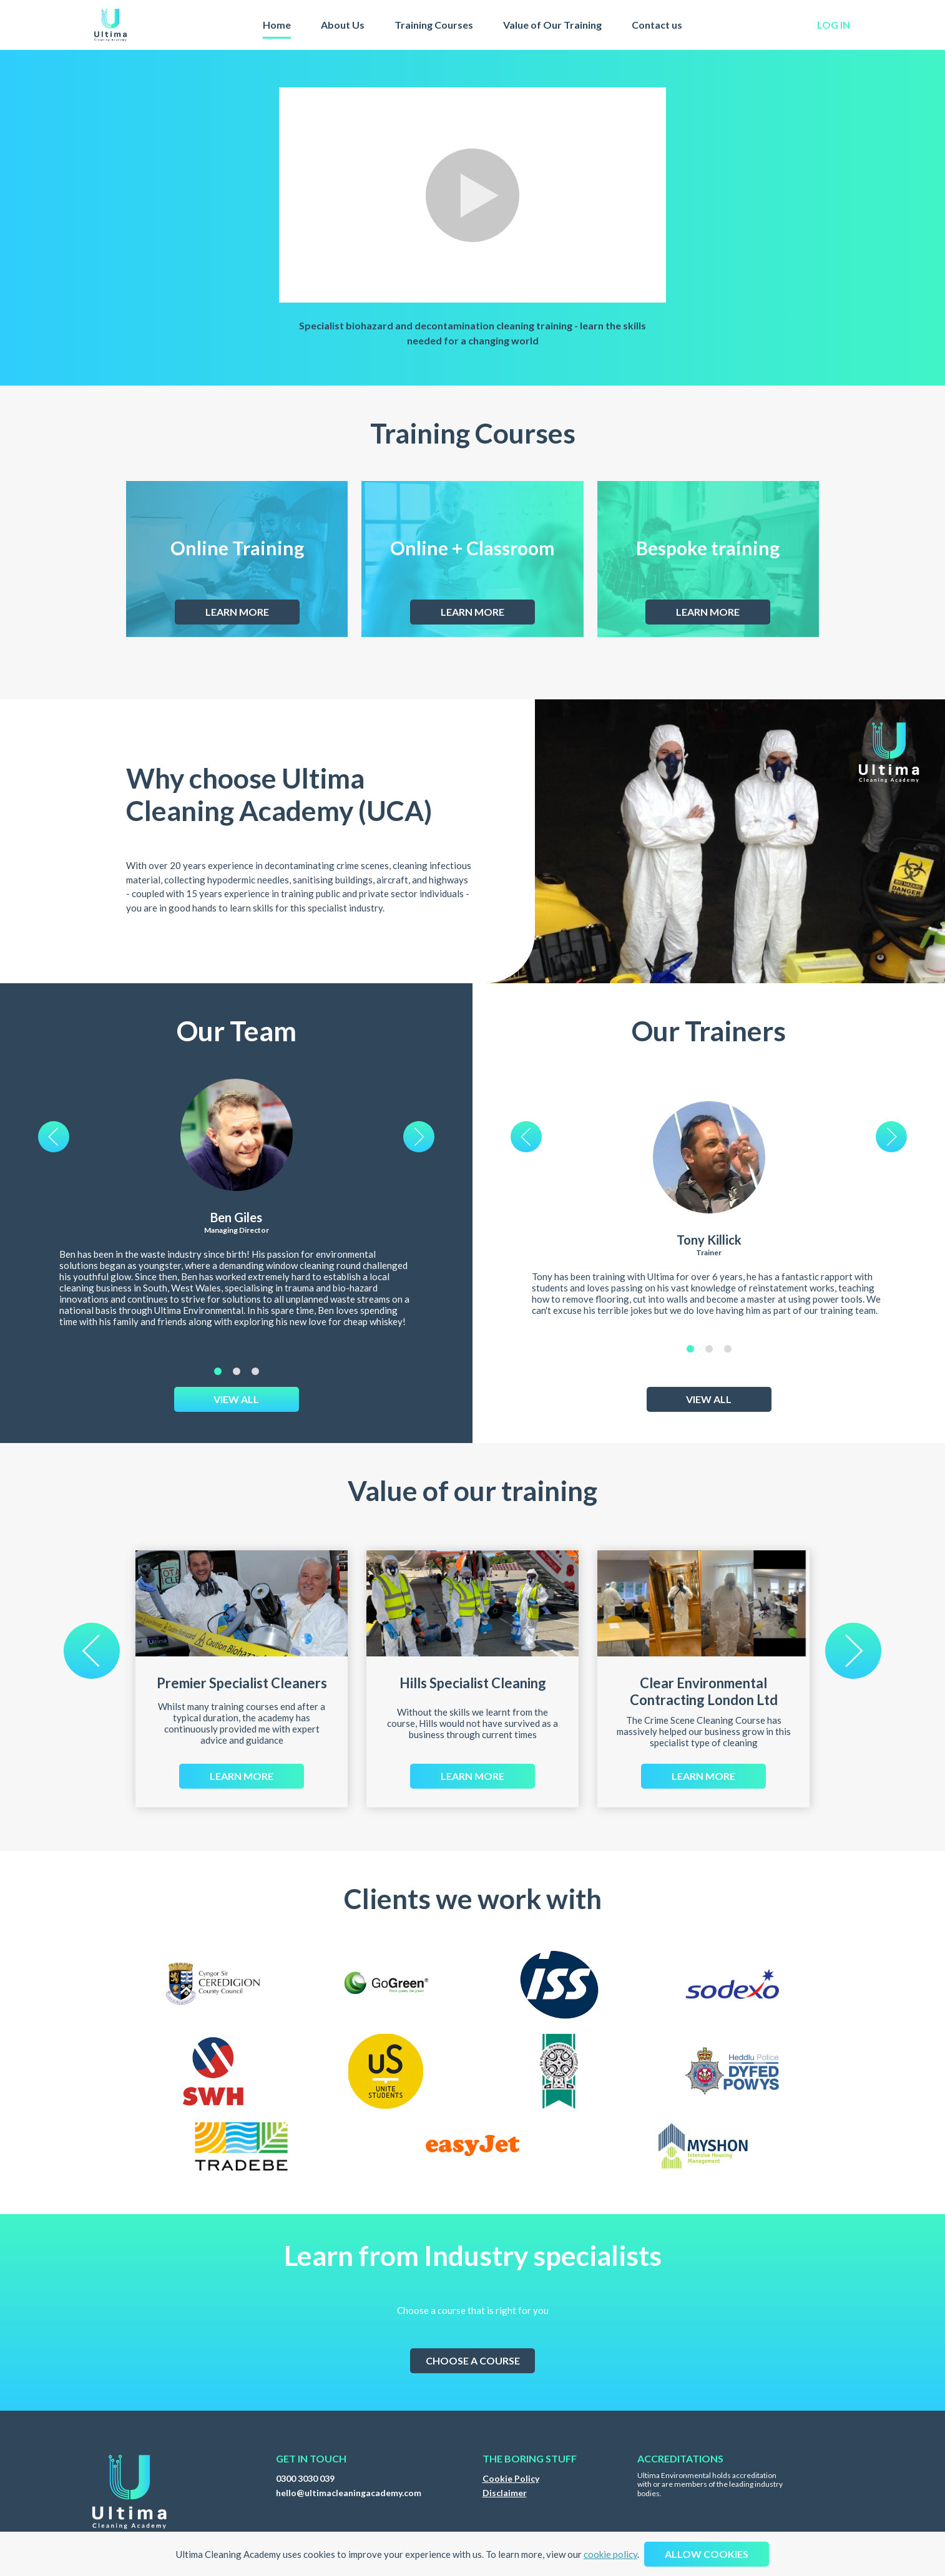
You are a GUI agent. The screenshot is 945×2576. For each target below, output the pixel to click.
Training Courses (433, 25)
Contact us (657, 25)
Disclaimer (504, 2492)
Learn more (237, 612)
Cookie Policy (510, 2478)
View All (236, 1399)
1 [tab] (218, 1371)
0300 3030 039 (305, 2478)
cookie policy (610, 2554)
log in (833, 25)
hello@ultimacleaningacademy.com (348, 2492)
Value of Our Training (552, 25)
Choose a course (473, 2360)
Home (277, 25)
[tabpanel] (236, 1221)
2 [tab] (236, 1371)
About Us (343, 25)
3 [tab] (255, 1371)
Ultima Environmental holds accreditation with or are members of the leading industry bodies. (710, 2484)
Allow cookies (706, 2554)
